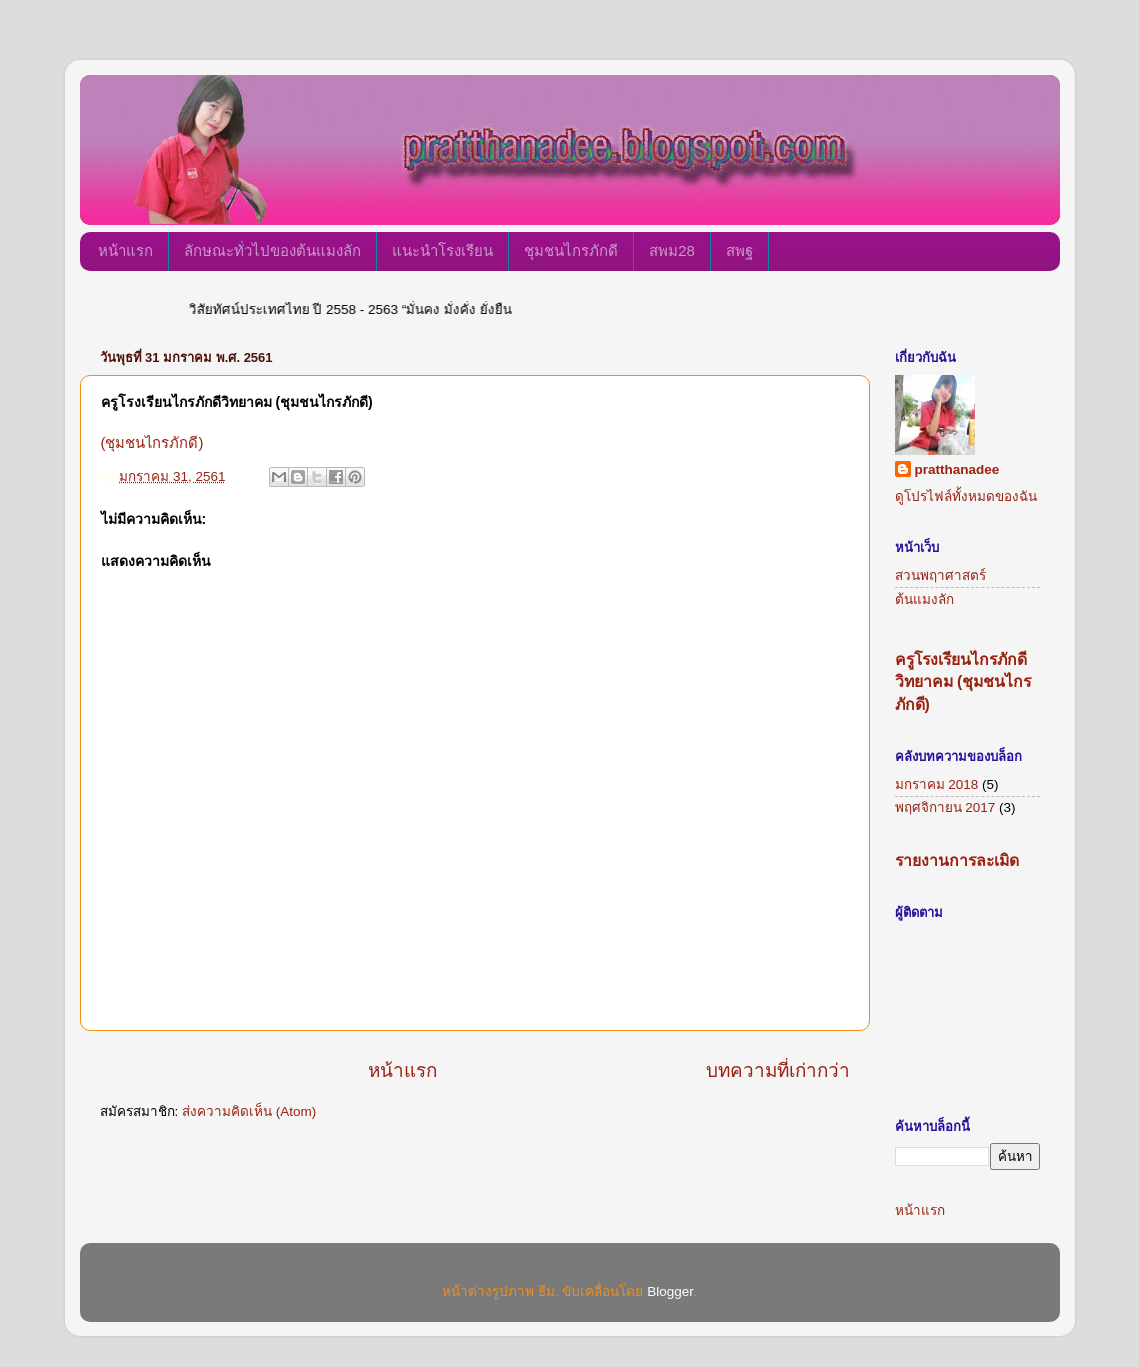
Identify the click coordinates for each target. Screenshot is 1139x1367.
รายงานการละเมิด (957, 860)
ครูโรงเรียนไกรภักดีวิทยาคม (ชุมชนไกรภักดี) (963, 681)
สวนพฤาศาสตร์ (940, 575)
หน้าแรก (125, 250)
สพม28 (672, 250)
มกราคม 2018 (937, 784)
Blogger (670, 1291)
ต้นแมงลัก (924, 599)
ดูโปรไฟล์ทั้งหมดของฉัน (966, 496)
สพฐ (739, 250)
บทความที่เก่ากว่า (778, 1070)
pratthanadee (957, 469)
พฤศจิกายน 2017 (945, 807)
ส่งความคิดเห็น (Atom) (249, 1111)
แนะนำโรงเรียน (442, 250)
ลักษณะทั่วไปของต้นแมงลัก (272, 250)
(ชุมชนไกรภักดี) (152, 443)
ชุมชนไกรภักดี (571, 250)
